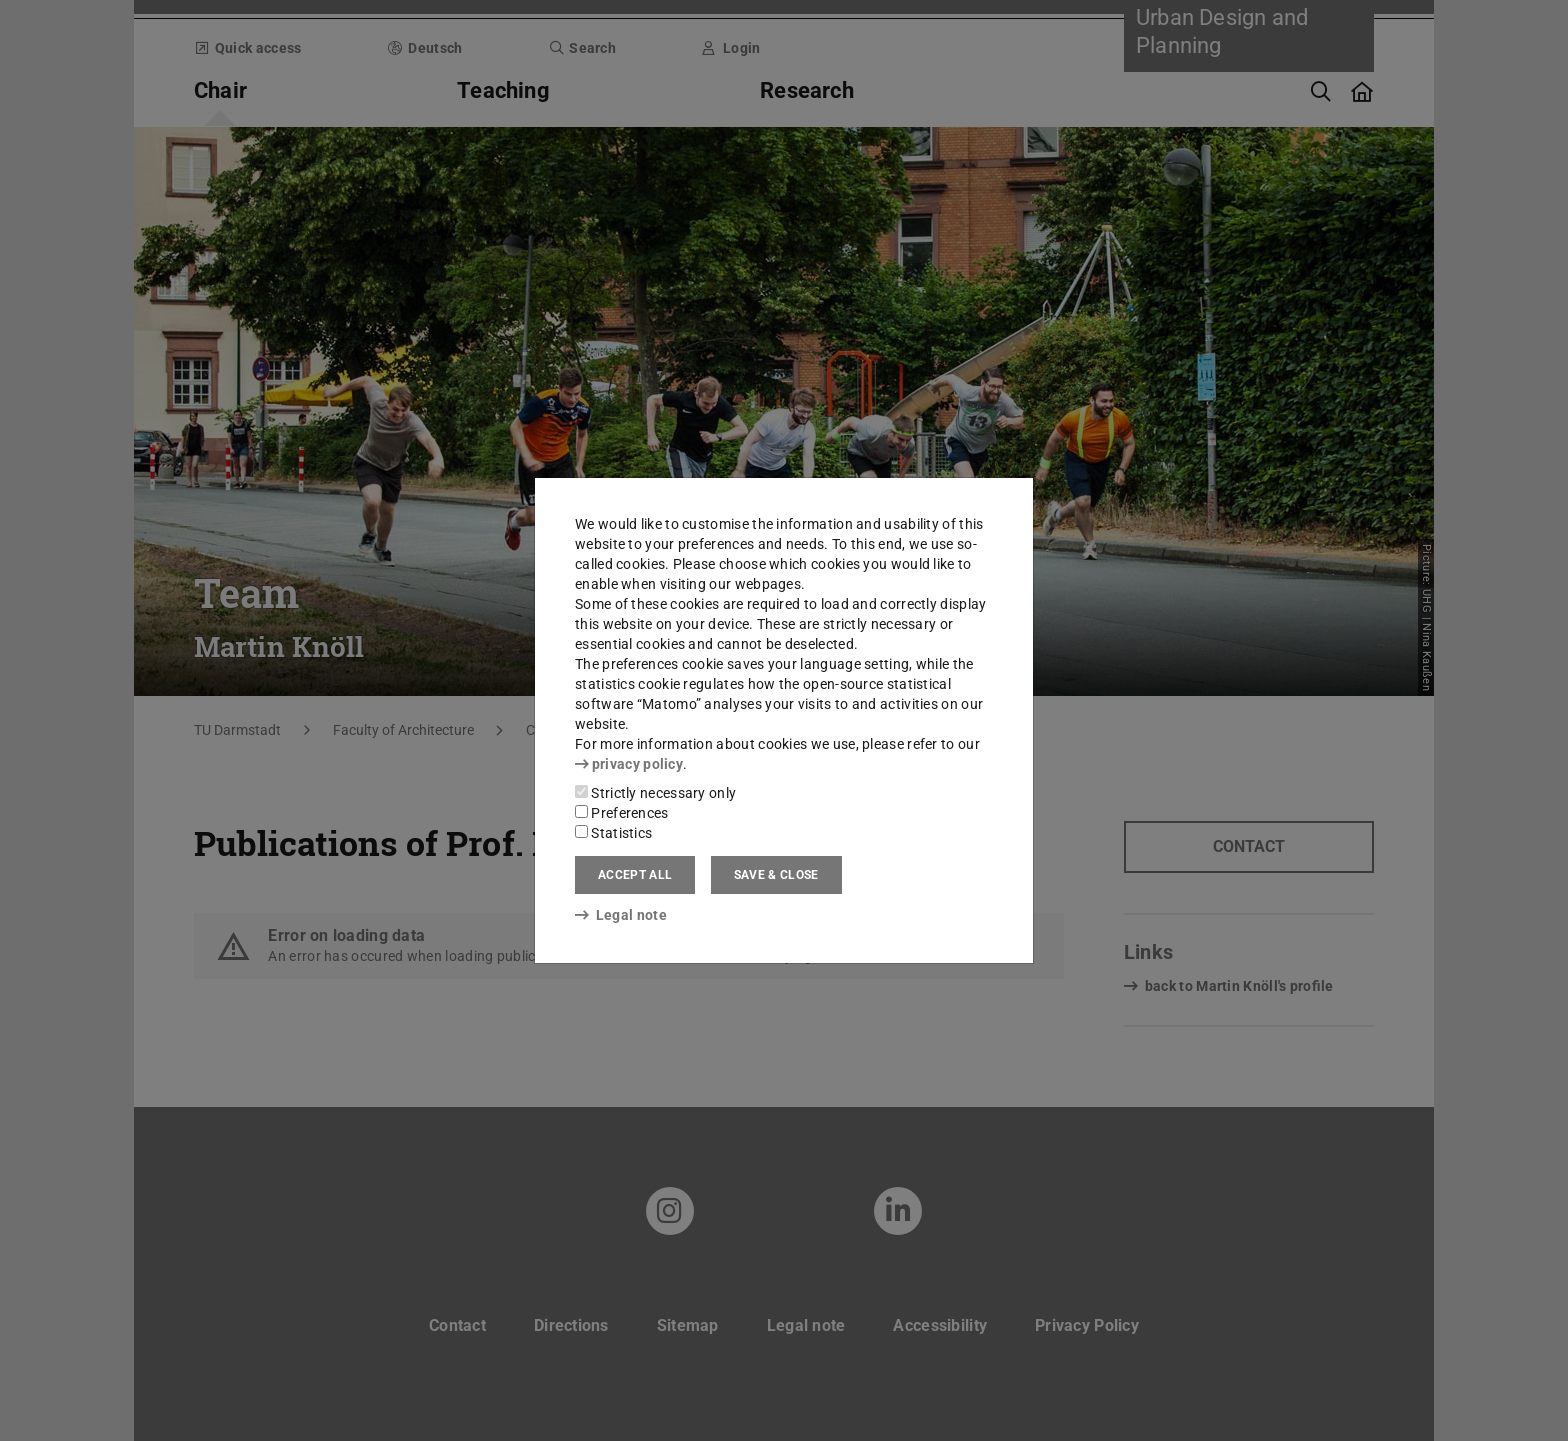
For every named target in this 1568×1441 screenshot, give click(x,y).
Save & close (776, 875)
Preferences (622, 813)
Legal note (621, 915)
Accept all (635, 875)
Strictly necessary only (655, 793)
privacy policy (629, 764)
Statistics (613, 833)
